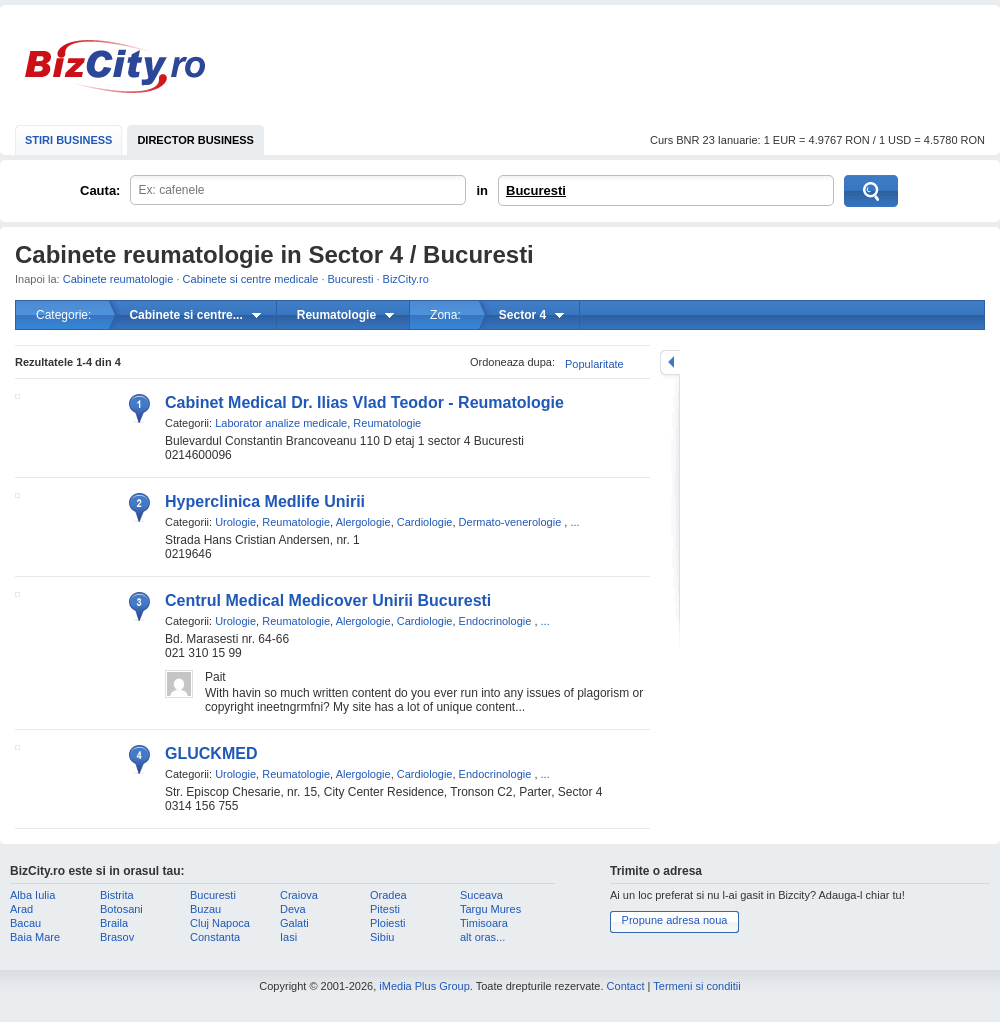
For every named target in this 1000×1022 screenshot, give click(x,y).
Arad (21, 909)
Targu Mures (490, 909)
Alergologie (363, 522)
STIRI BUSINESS (68, 140)
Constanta (215, 937)
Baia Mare (35, 937)
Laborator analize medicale (281, 423)
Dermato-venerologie (510, 522)
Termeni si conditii (696, 986)
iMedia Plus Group (424, 986)
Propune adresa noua (675, 920)
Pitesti (385, 909)
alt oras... (482, 937)
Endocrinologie (495, 621)
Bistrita (117, 895)
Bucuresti (536, 190)
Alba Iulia (32, 895)
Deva (293, 909)
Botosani (121, 909)
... (574, 522)
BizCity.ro (115, 66)
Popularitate (594, 364)
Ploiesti (387, 923)
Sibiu (382, 937)
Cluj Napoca (220, 923)
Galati (294, 923)
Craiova (299, 895)
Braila (114, 923)
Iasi (288, 937)
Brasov (117, 937)
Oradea (388, 895)
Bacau (25, 923)
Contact (626, 986)
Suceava (481, 895)
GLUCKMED (211, 753)
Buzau (205, 909)
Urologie (235, 522)
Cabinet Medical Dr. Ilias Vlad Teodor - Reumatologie (364, 402)
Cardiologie (425, 522)
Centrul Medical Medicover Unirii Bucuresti (328, 600)
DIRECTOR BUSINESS (195, 140)
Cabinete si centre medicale (251, 279)
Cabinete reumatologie (118, 279)
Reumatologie (387, 423)
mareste (670, 362)
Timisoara (484, 923)
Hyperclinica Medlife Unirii (265, 501)
